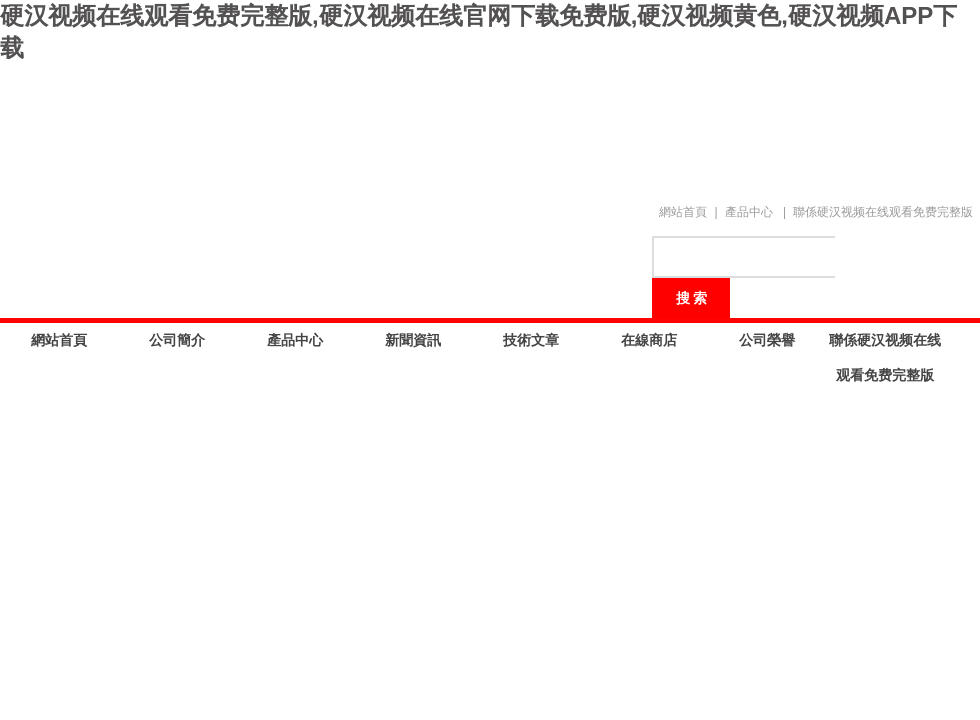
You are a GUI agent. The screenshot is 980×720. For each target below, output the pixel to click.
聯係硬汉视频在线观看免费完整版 (883, 212)
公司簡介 (177, 340)
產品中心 (749, 212)
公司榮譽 (767, 340)
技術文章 (531, 340)
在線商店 (649, 340)
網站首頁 (683, 212)
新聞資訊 (413, 340)
